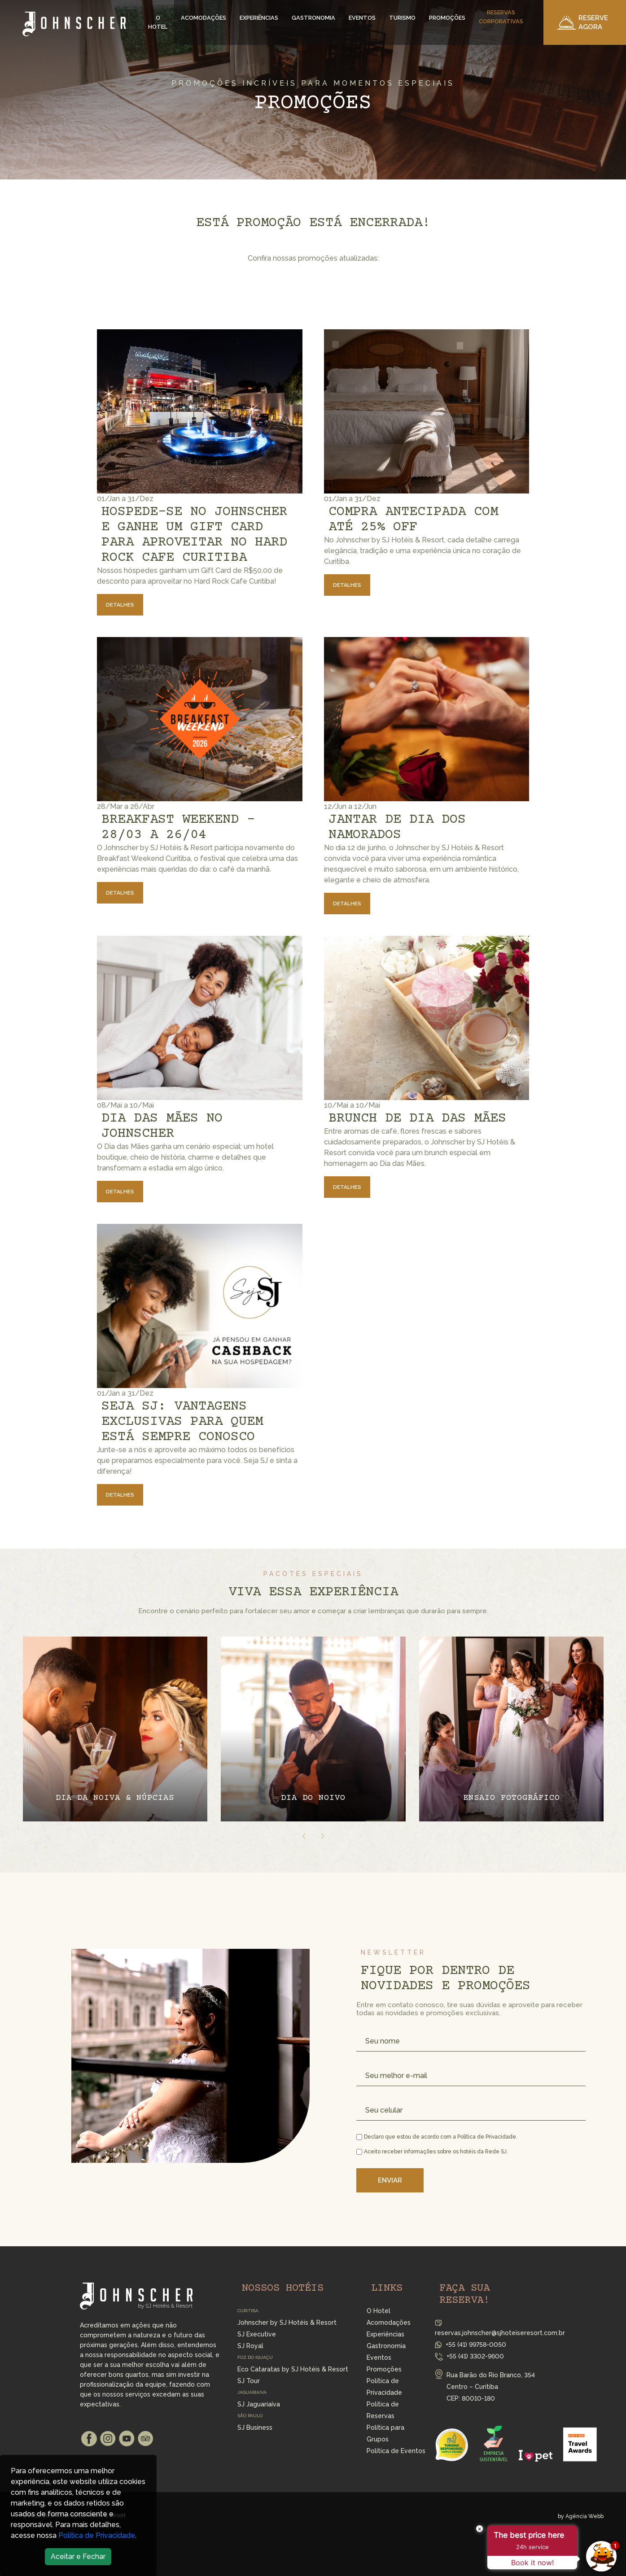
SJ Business (254, 2427)
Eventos (362, 17)
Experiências (259, 17)
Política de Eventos (396, 2450)
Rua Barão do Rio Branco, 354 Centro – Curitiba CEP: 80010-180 (491, 2386)
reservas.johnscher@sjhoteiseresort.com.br (500, 2332)
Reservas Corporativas (501, 17)
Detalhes (120, 605)
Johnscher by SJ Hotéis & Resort (287, 2322)
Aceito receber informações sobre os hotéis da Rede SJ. (432, 2151)
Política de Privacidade (384, 2386)
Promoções (447, 17)
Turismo (402, 17)
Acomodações (203, 17)
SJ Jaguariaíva (258, 2404)
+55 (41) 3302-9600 (475, 2356)
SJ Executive (256, 2334)
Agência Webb (584, 2516)
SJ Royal (250, 2345)
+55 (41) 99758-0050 (476, 2344)
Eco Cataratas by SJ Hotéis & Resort (292, 2369)
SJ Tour (248, 2380)
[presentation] (303, 1836)
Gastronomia (313, 17)
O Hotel (157, 22)
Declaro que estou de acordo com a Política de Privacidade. (436, 2137)
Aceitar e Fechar (78, 2556)
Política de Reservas (383, 2410)
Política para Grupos (385, 2433)
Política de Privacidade (96, 2535)
